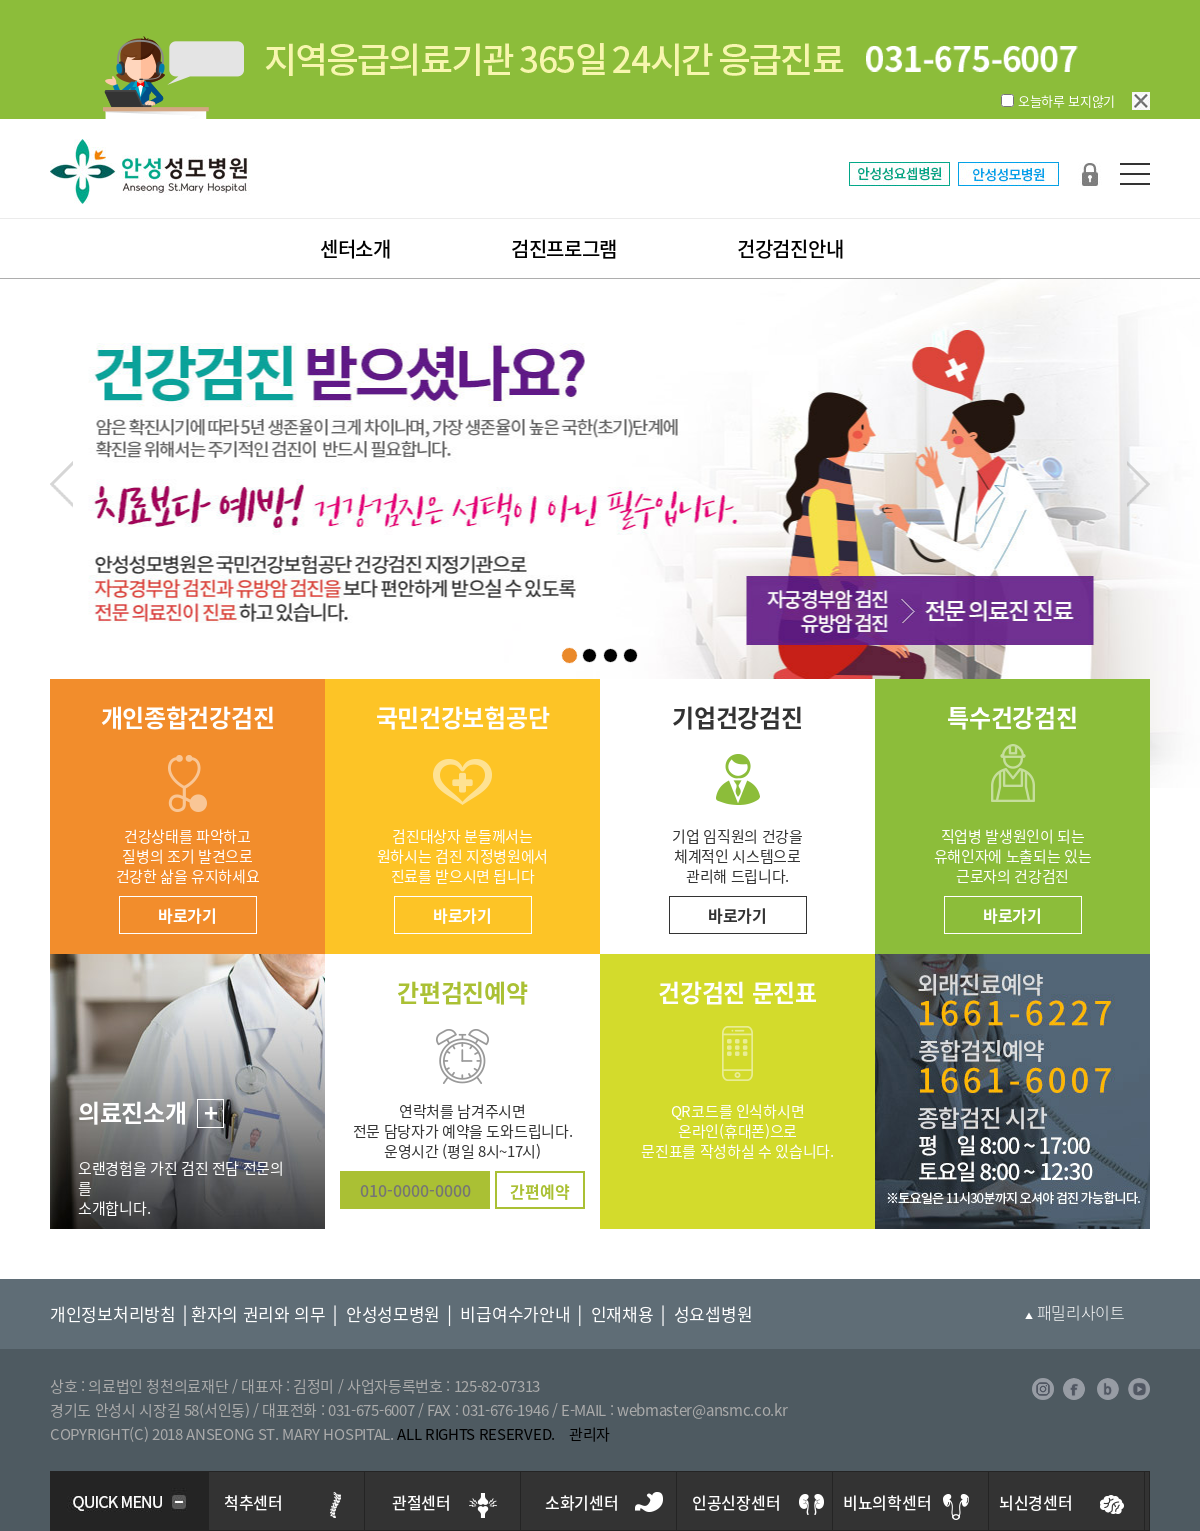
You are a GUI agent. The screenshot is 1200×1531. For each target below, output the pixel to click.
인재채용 (622, 1313)
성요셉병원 (713, 1313)
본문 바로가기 (0, 0)
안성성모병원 (393, 1313)
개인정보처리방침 (113, 1313)
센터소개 (355, 248)
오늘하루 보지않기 (1066, 100)
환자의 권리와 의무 (258, 1313)
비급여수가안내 (515, 1313)
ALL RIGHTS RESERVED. (476, 1434)
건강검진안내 (790, 248)
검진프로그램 (564, 248)
